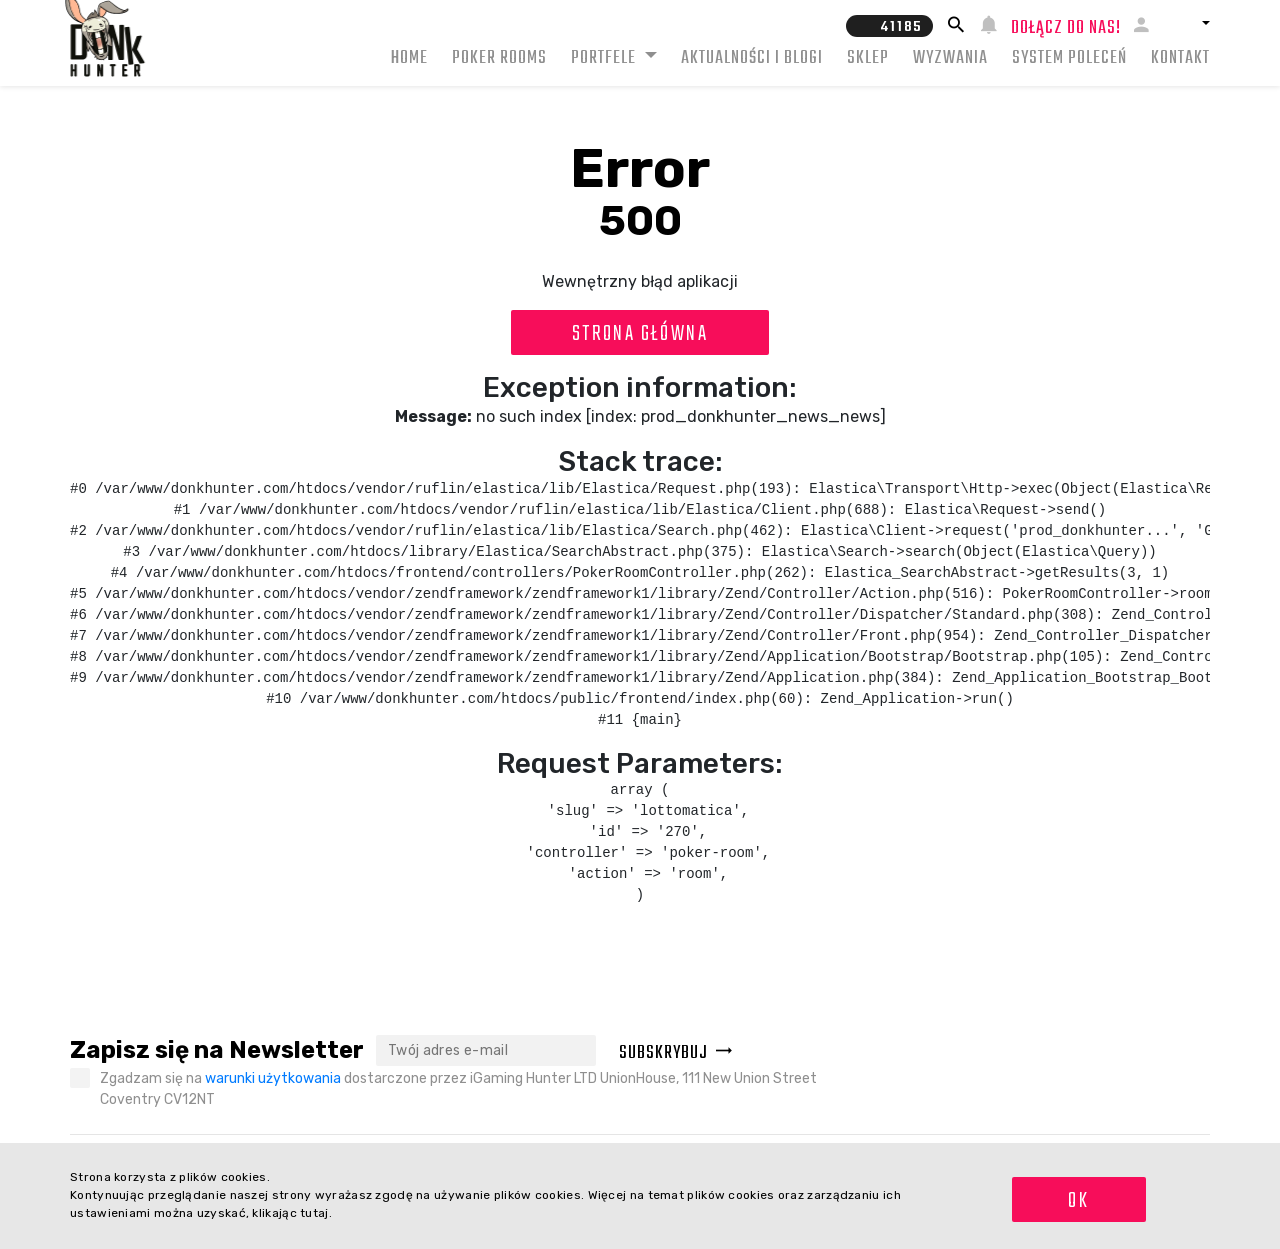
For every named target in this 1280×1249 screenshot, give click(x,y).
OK (1078, 1201)
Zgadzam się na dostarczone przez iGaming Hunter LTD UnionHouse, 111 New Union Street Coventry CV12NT (458, 1089)
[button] (1187, 23)
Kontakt (1180, 58)
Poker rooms (499, 58)
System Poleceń (1069, 58)
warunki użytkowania (273, 1078)
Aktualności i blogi (752, 58)
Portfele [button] (605, 58)
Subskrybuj (676, 1053)
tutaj (314, 1213)
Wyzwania (950, 58)
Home (409, 58)
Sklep (868, 58)
